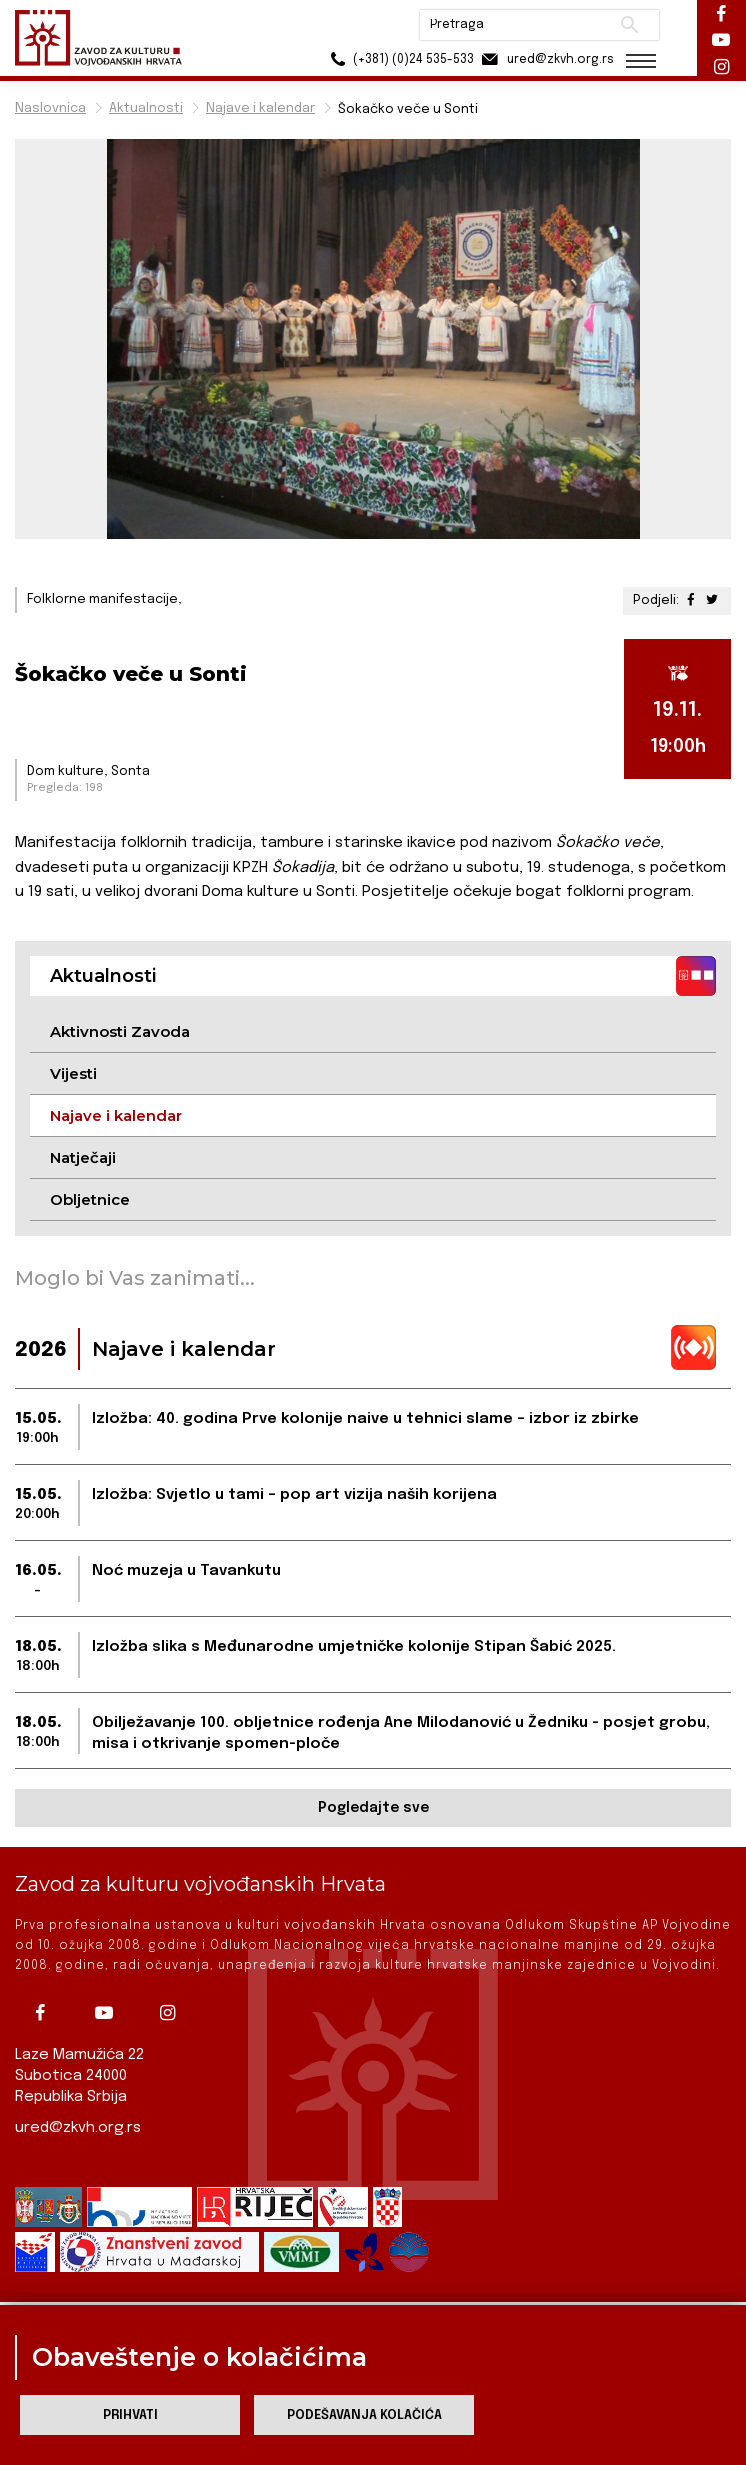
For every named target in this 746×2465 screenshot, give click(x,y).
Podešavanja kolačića (364, 2415)
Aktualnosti (146, 108)
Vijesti (73, 1073)
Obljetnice (90, 1199)
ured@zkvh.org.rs (78, 2128)
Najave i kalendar (260, 108)
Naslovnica (50, 108)
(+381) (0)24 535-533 (396, 59)
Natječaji (83, 1157)
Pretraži (626, 25)
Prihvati (130, 2415)
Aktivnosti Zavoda (120, 1031)
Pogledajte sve (373, 1808)
